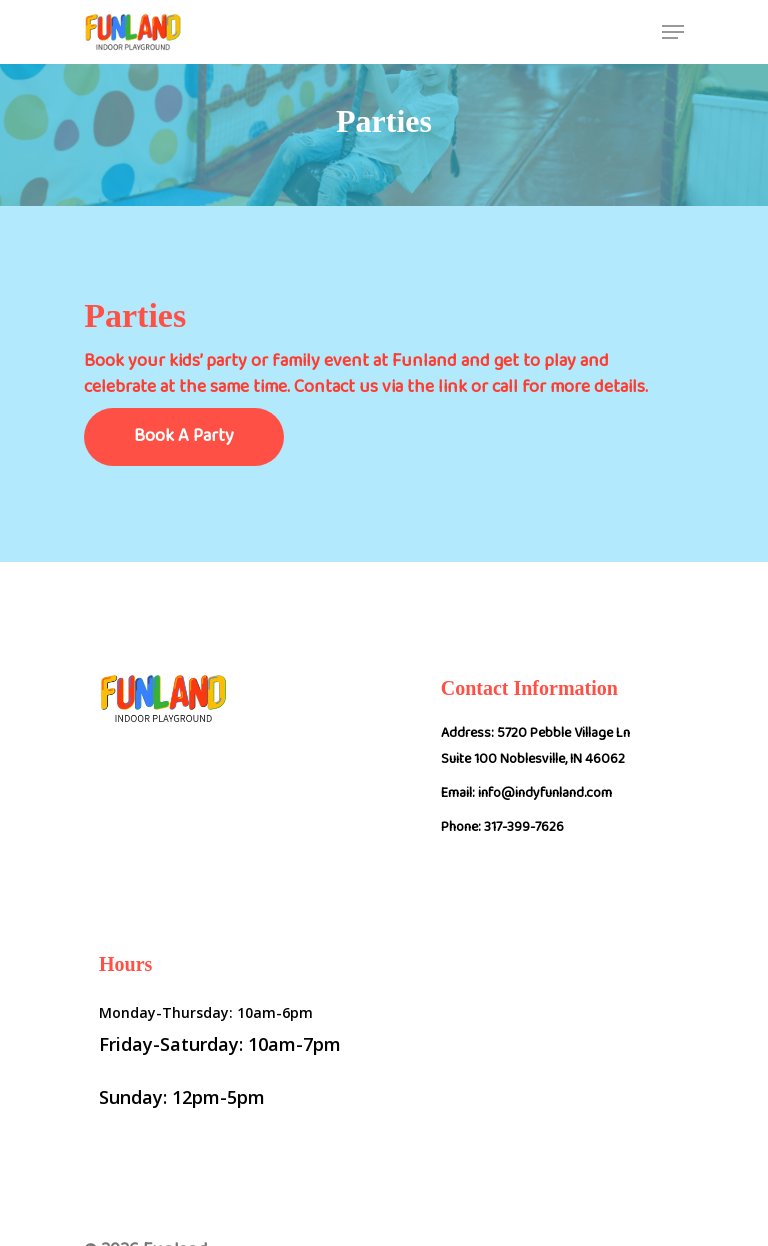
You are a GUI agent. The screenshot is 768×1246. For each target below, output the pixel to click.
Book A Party (184, 440)
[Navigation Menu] (673, 32)
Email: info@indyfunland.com (526, 797)
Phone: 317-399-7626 (502, 831)
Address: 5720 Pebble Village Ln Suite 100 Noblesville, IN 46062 (535, 750)
